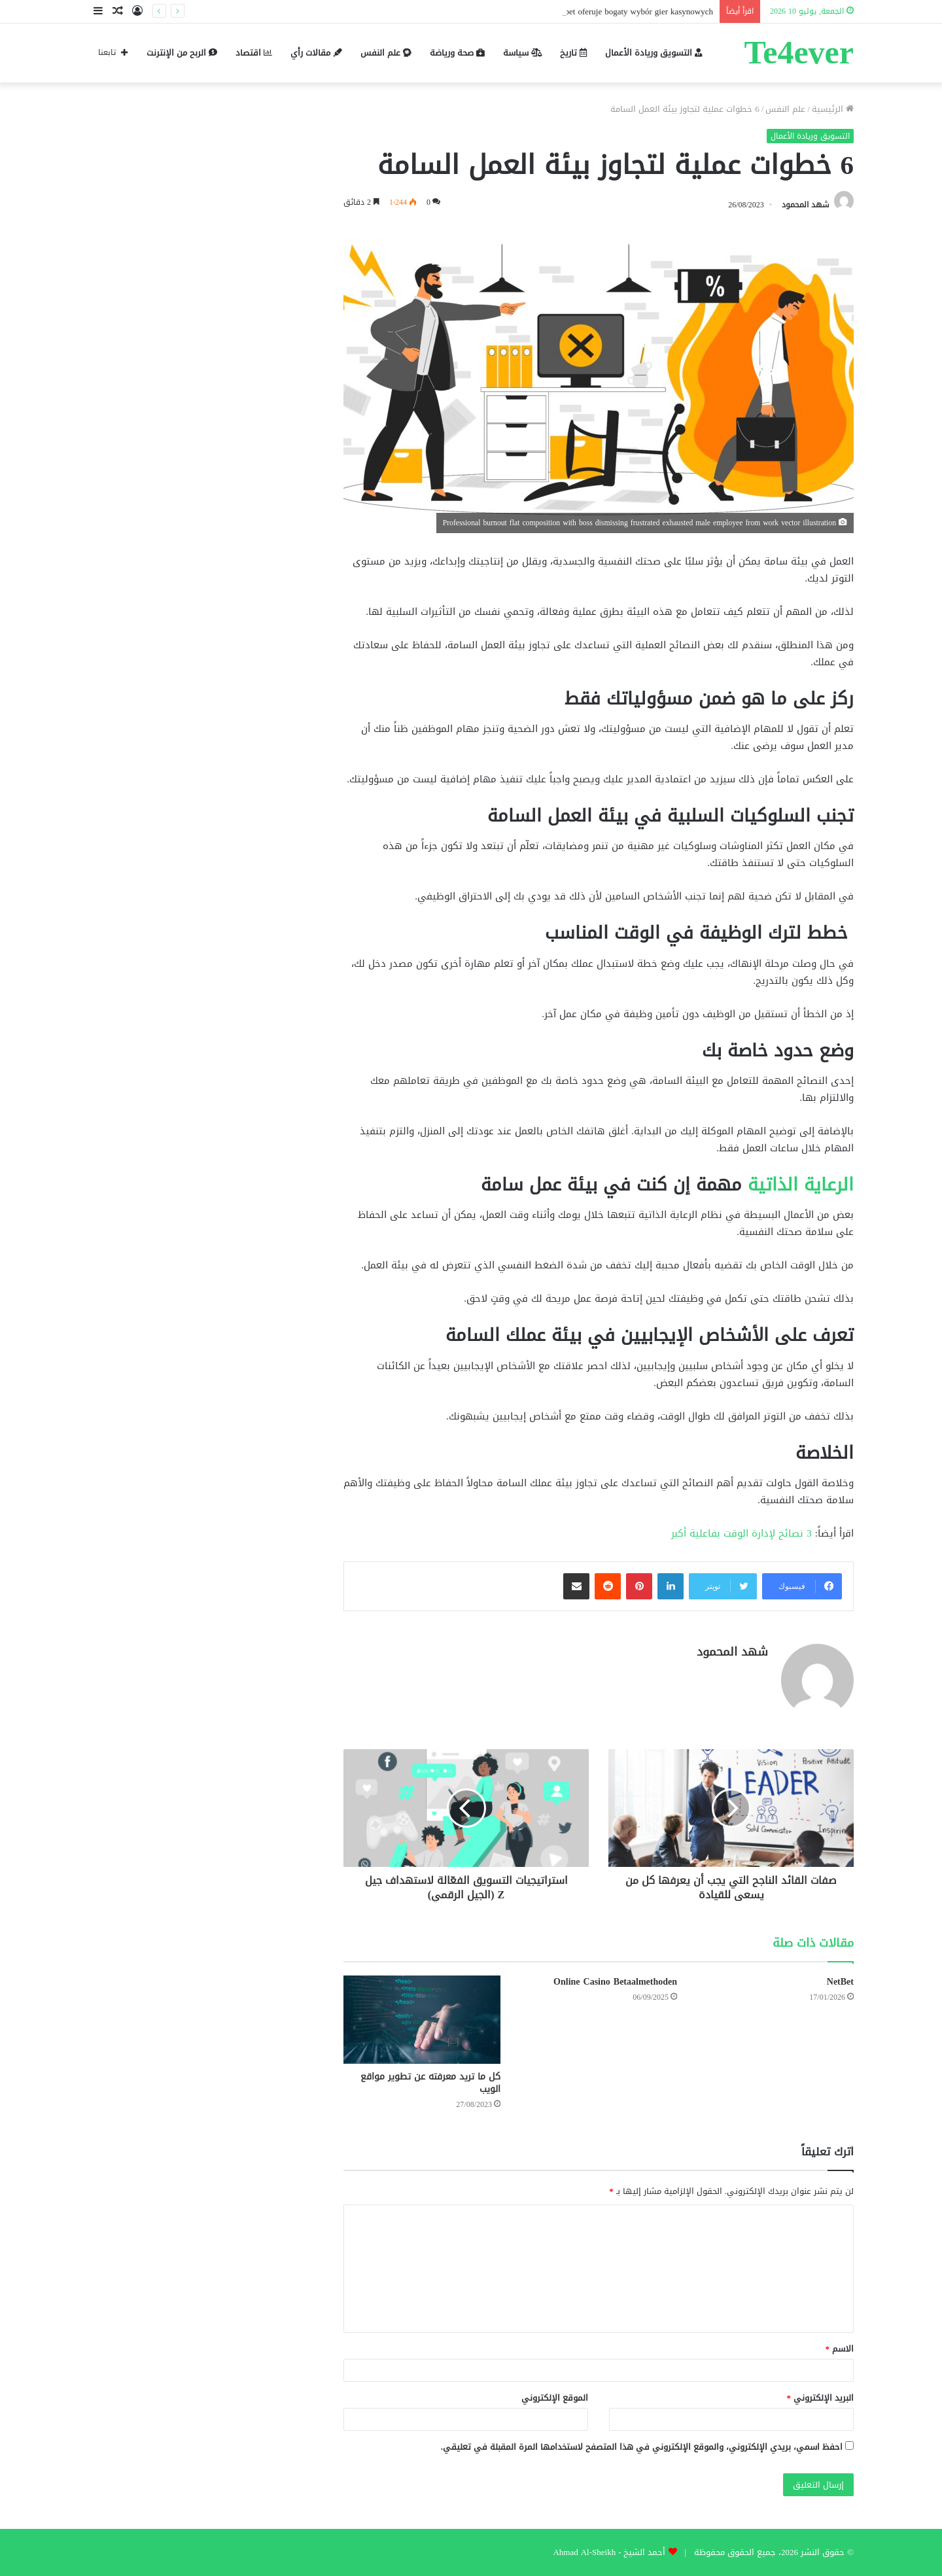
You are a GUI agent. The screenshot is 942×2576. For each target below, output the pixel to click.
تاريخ (573, 52)
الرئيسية (833, 109)
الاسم (840, 2349)
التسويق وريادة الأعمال (653, 52)
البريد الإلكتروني (820, 2398)
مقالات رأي (316, 52)
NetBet (840, 1982)
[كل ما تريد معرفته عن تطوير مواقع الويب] (421, 2020)
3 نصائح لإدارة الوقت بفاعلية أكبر (743, 1533)
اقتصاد (254, 52)
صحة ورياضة (457, 52)
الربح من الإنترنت (182, 52)
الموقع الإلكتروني (554, 2398)
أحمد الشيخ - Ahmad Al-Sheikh (609, 2552)
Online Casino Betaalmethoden (615, 1982)
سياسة (522, 52)
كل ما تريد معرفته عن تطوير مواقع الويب (430, 2083)
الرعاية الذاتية (801, 1185)
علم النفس (385, 52)
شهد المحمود (805, 205)
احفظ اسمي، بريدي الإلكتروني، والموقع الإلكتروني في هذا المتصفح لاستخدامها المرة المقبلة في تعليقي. (642, 2447)
